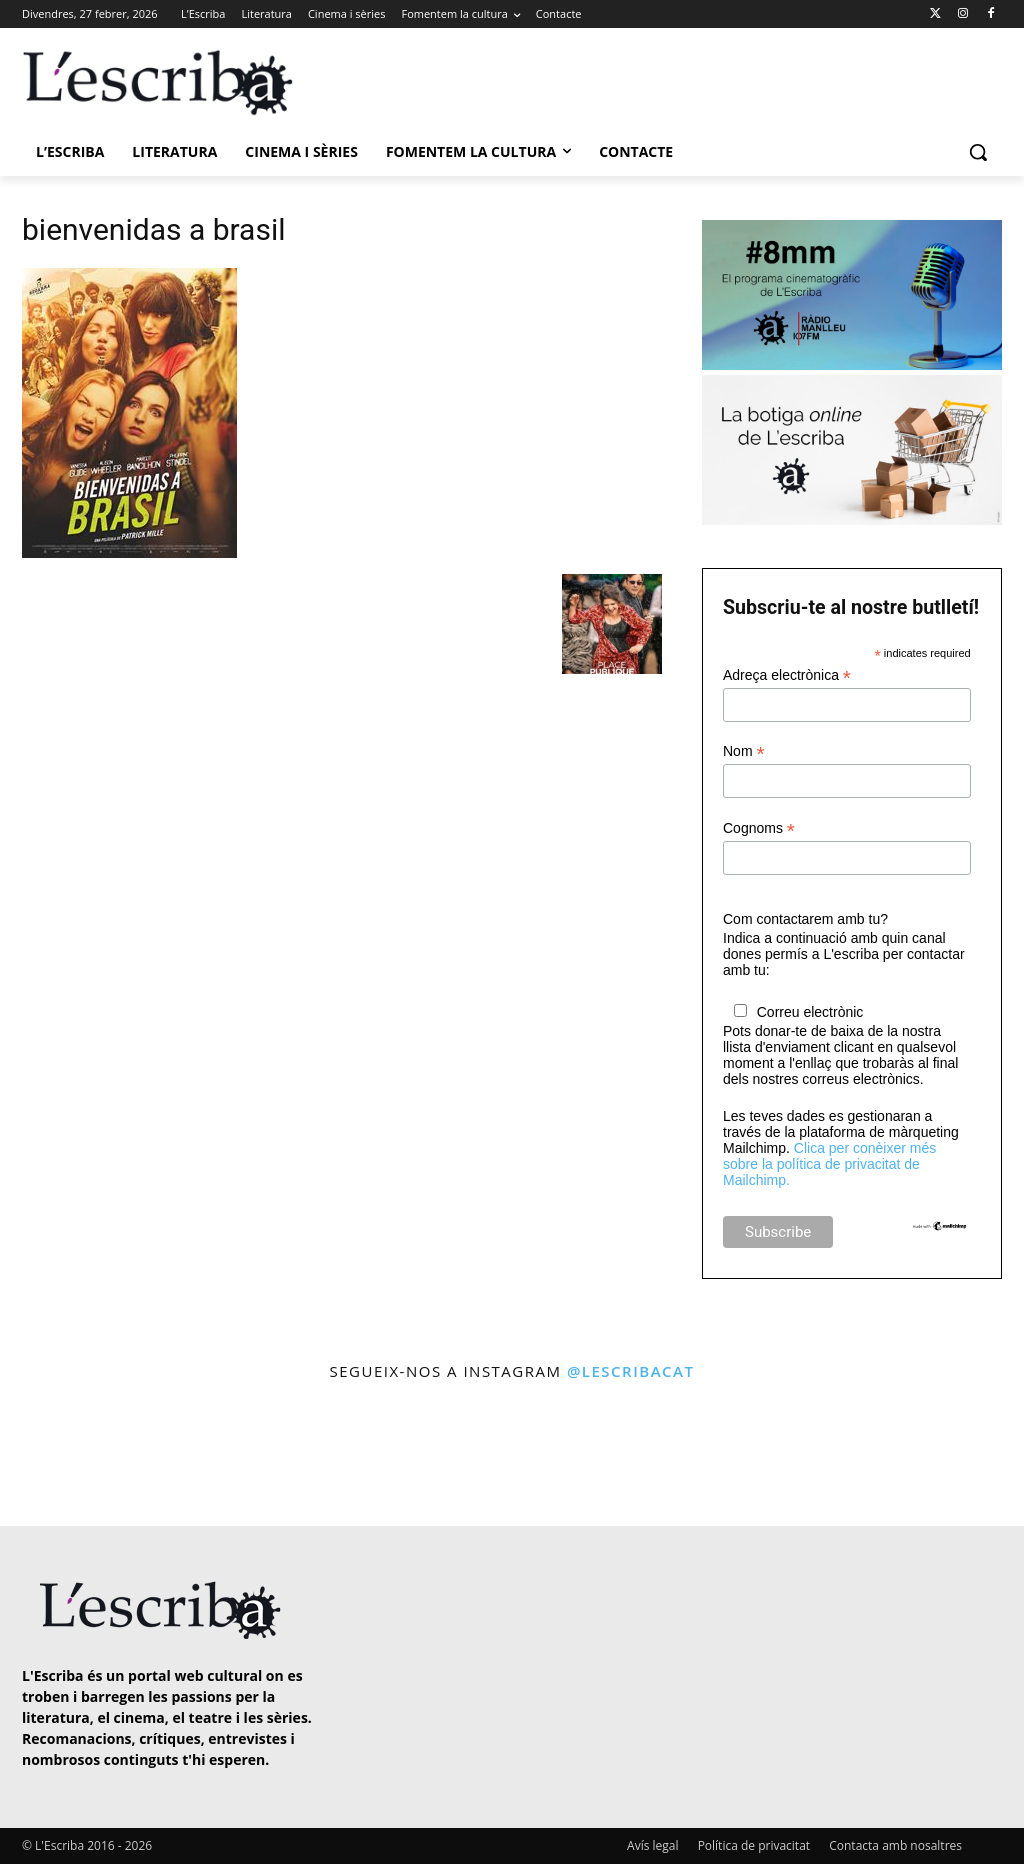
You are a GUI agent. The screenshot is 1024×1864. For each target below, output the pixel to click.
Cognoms (759, 828)
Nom (744, 751)
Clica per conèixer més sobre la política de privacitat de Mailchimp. (829, 1164)
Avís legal (652, 1845)
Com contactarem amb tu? (805, 919)
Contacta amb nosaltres (895, 1845)
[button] (978, 152)
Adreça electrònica (787, 675)
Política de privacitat (754, 1845)
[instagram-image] (59, 1455)
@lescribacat (631, 1371)
